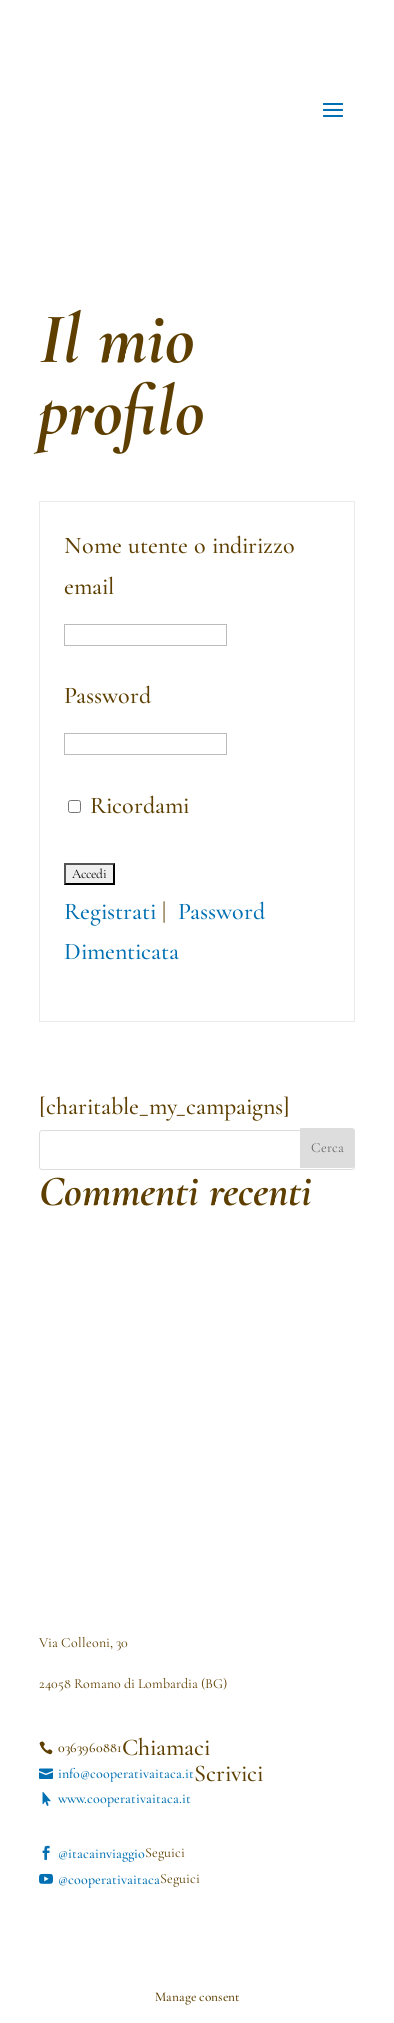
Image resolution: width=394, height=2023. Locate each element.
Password (107, 695)
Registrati (110, 911)
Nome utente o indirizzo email (179, 566)
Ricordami (128, 805)
